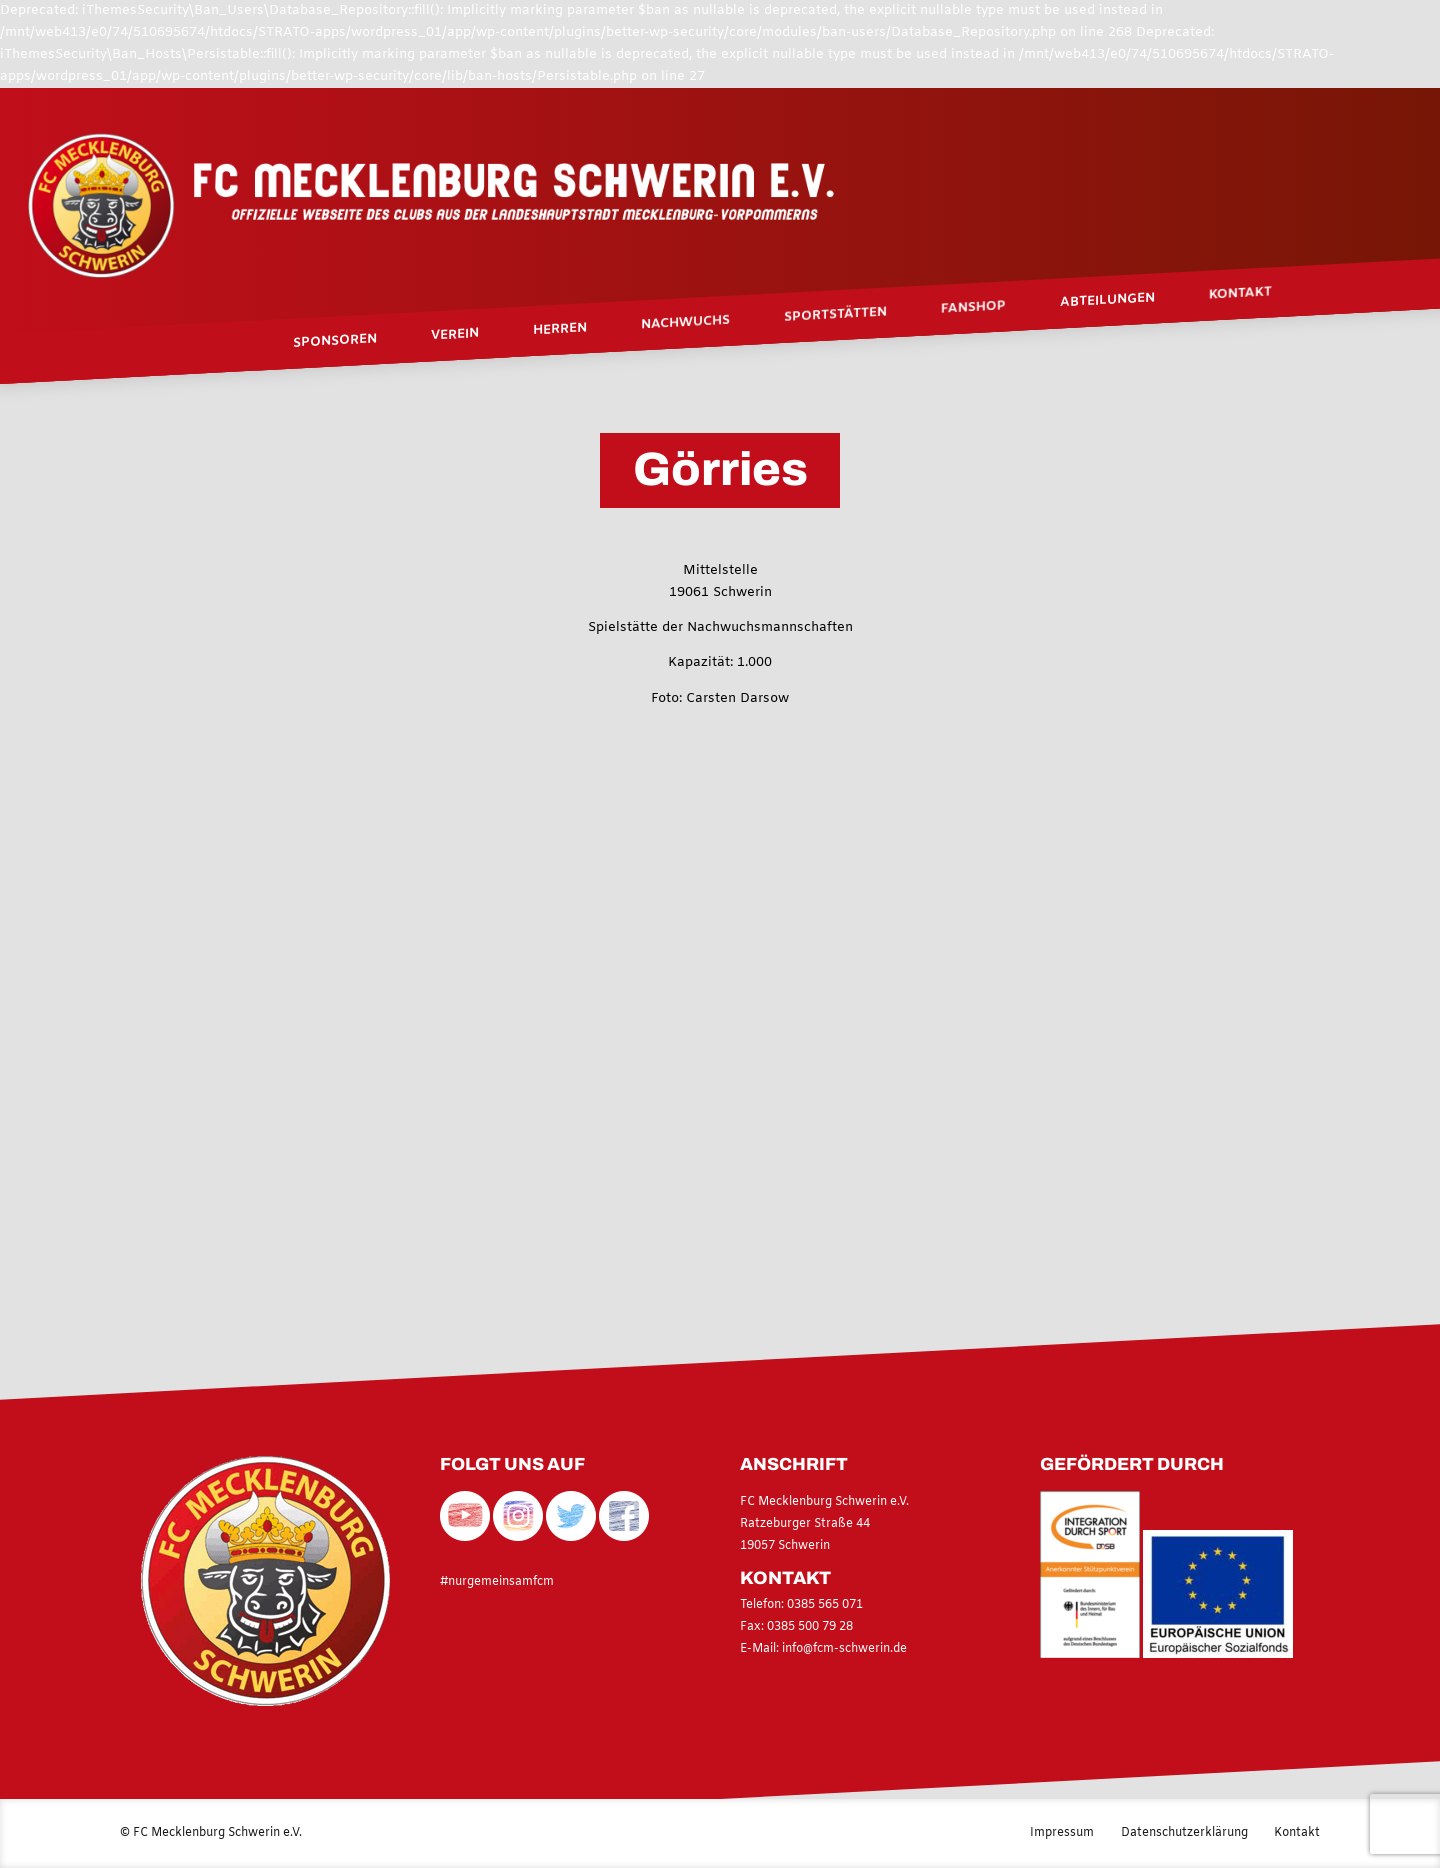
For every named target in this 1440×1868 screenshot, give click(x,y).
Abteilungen (1107, 301)
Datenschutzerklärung (1184, 1833)
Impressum (1062, 1833)
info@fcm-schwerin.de (844, 1649)
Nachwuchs (685, 324)
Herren (560, 330)
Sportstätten (835, 315)
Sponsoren (335, 341)
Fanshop (973, 308)
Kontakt (1240, 294)
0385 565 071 (823, 1605)
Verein (455, 336)
